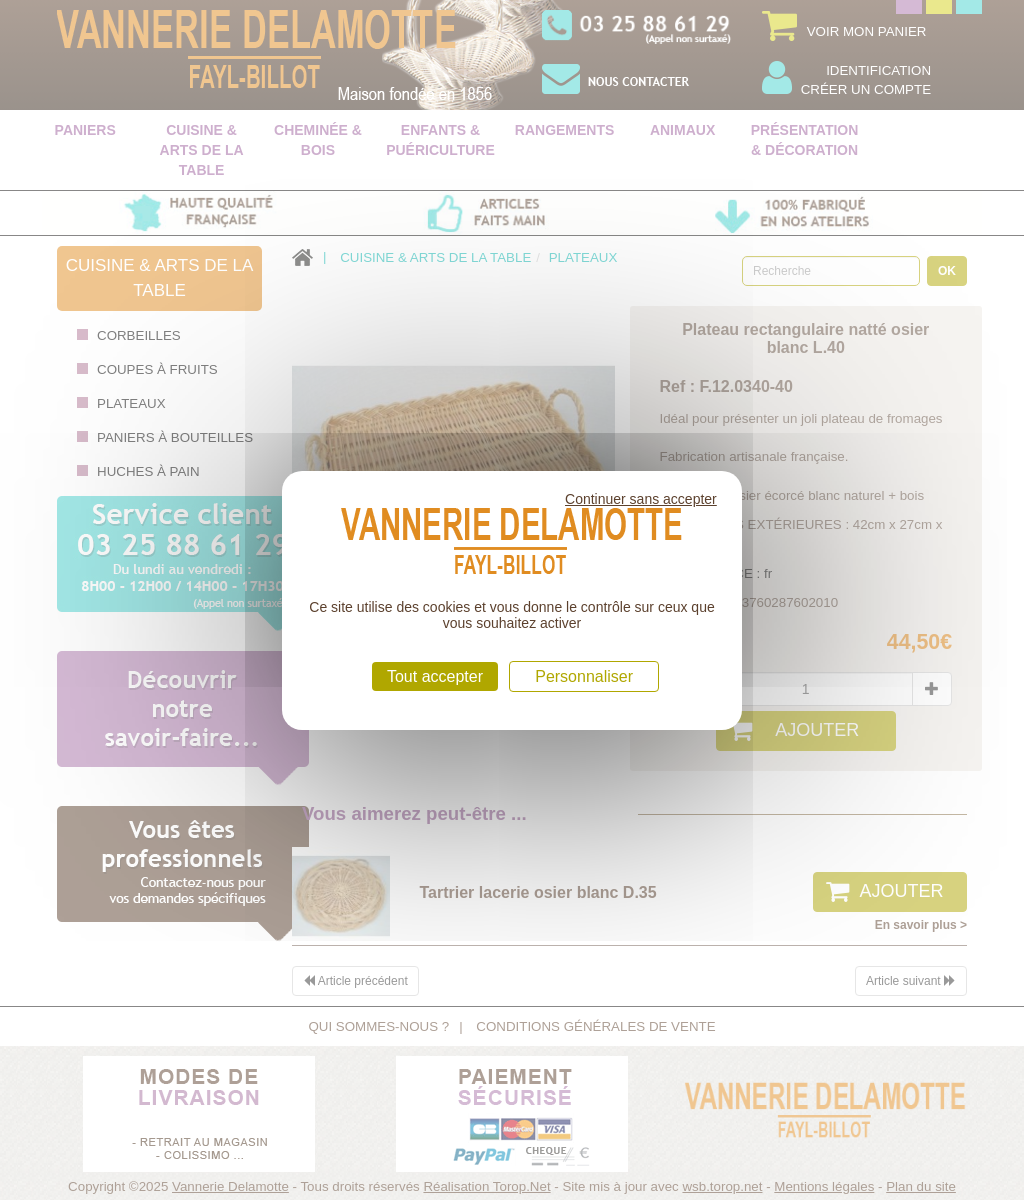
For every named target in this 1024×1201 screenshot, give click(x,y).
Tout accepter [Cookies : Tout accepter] (435, 676)
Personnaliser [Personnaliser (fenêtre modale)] (584, 676)
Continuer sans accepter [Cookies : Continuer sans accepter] (641, 499)
